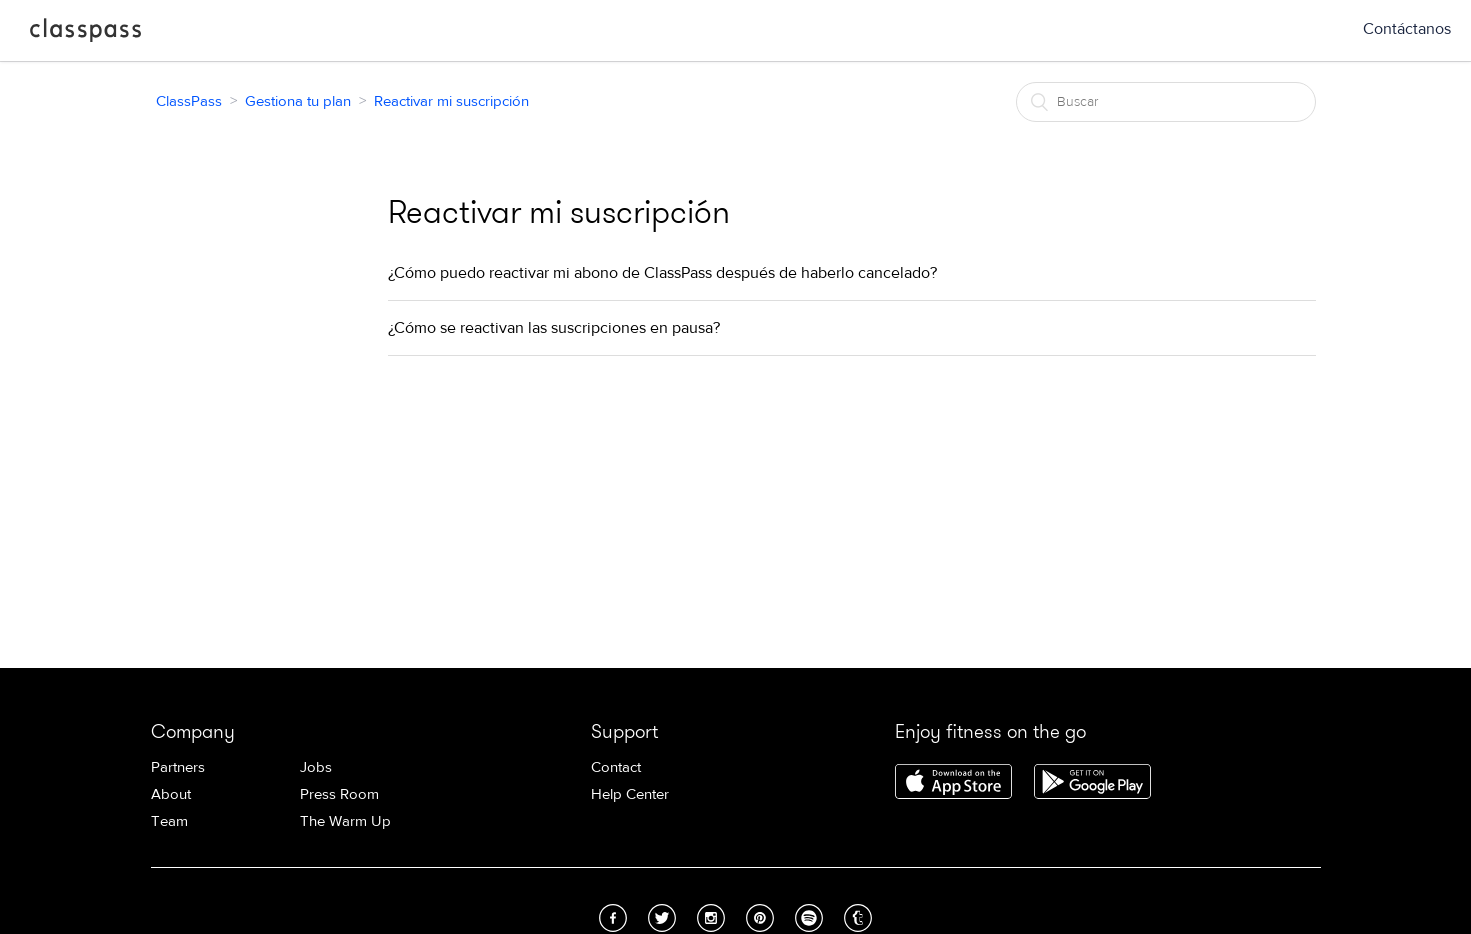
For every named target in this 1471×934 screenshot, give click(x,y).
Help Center (630, 794)
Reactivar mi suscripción (451, 101)
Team (169, 821)
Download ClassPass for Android (1092, 783)
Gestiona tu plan (298, 101)
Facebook (613, 918)
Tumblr (858, 918)
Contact (616, 767)
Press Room (339, 794)
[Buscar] (1166, 102)
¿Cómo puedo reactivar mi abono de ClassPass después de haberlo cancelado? (662, 273)
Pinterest (760, 918)
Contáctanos (1407, 29)
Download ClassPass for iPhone (953, 783)
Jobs (316, 767)
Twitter (662, 918)
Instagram (711, 918)
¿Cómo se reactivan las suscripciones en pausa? (554, 328)
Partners (178, 767)
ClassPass (85, 34)
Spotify (809, 918)
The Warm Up (345, 821)
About (171, 794)
